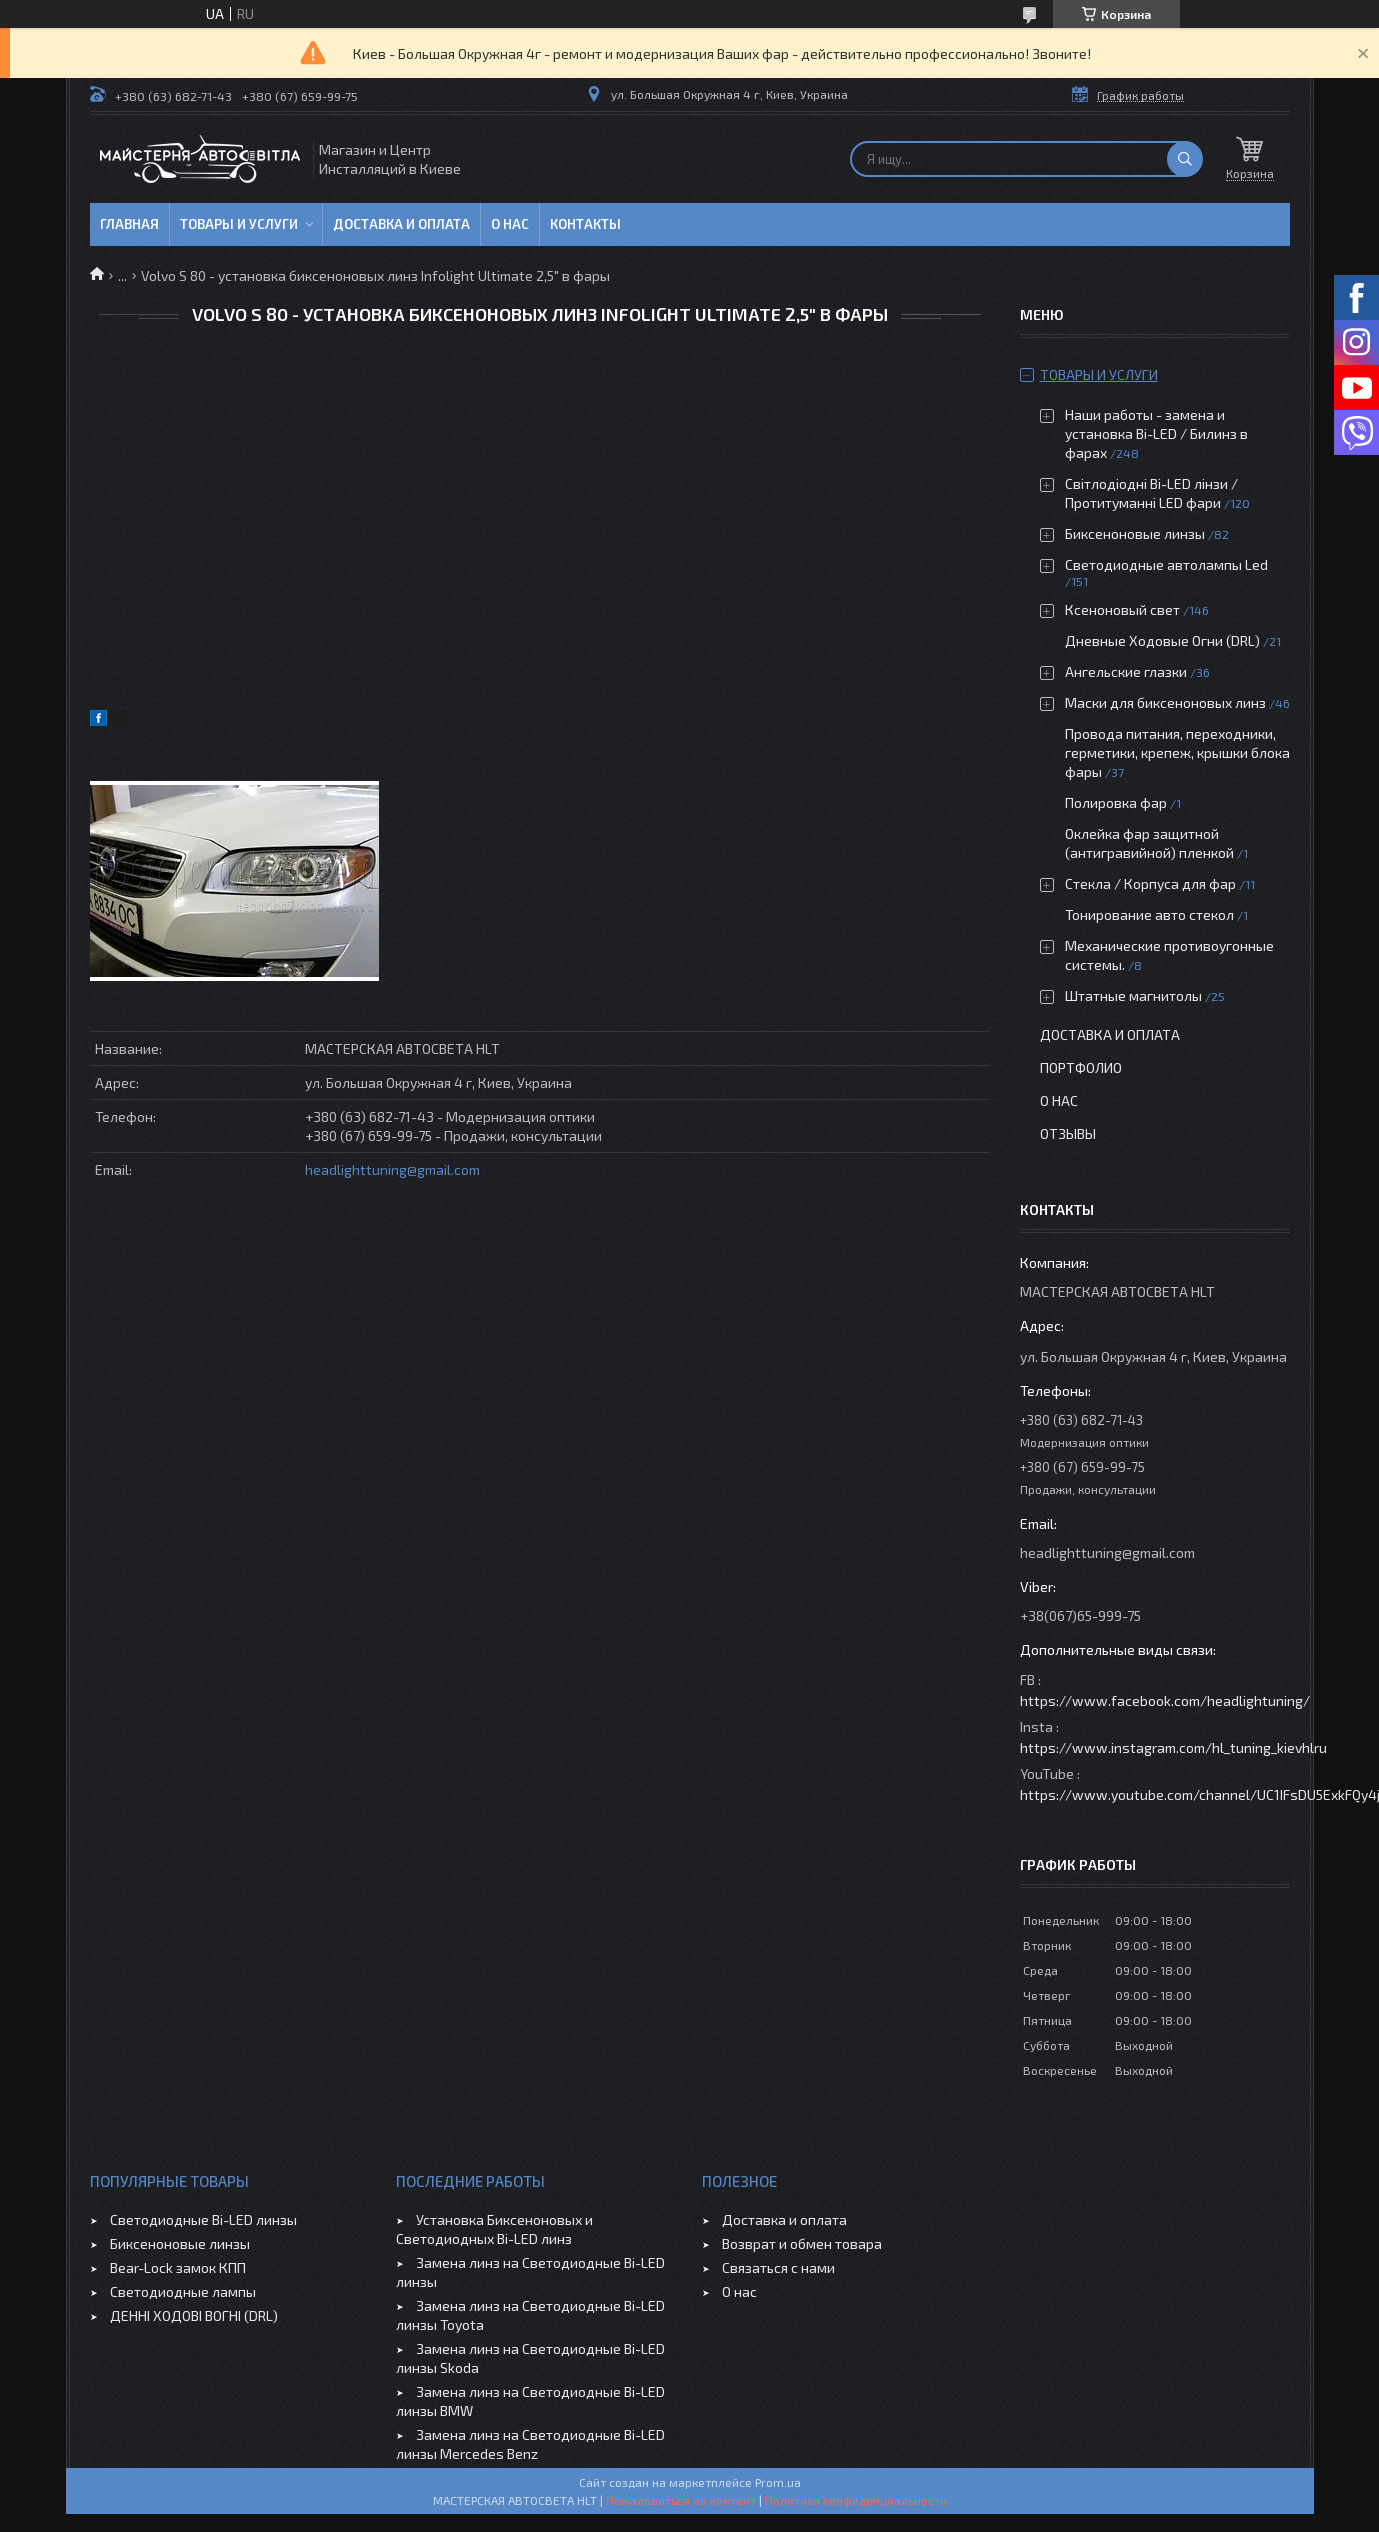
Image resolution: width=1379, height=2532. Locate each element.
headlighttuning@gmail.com (392, 1169)
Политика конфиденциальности (856, 2500)
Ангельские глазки (1126, 671)
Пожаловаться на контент (681, 2500)
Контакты (585, 224)
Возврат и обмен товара (802, 2243)
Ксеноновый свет (1122, 609)
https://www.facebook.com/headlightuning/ (1165, 1700)
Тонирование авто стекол (1149, 914)
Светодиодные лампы (183, 2291)
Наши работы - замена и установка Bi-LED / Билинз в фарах (1156, 433)
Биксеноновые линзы (1136, 533)
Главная (129, 224)
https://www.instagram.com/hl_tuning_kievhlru (1173, 1747)
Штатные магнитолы (1133, 995)
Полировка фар (1116, 802)
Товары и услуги (239, 224)
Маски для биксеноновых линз (1167, 702)
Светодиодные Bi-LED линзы (203, 2219)
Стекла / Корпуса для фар (1150, 883)
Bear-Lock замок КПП (178, 2267)
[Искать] (1185, 159)
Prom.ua (778, 2482)
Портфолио (1081, 1067)
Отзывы (1068, 1133)
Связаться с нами (778, 2267)
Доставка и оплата (401, 224)
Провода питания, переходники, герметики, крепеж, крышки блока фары (1177, 752)
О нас (510, 224)
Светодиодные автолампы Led (1166, 564)
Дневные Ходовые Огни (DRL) (1162, 640)
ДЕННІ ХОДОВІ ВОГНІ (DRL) (194, 2315)
